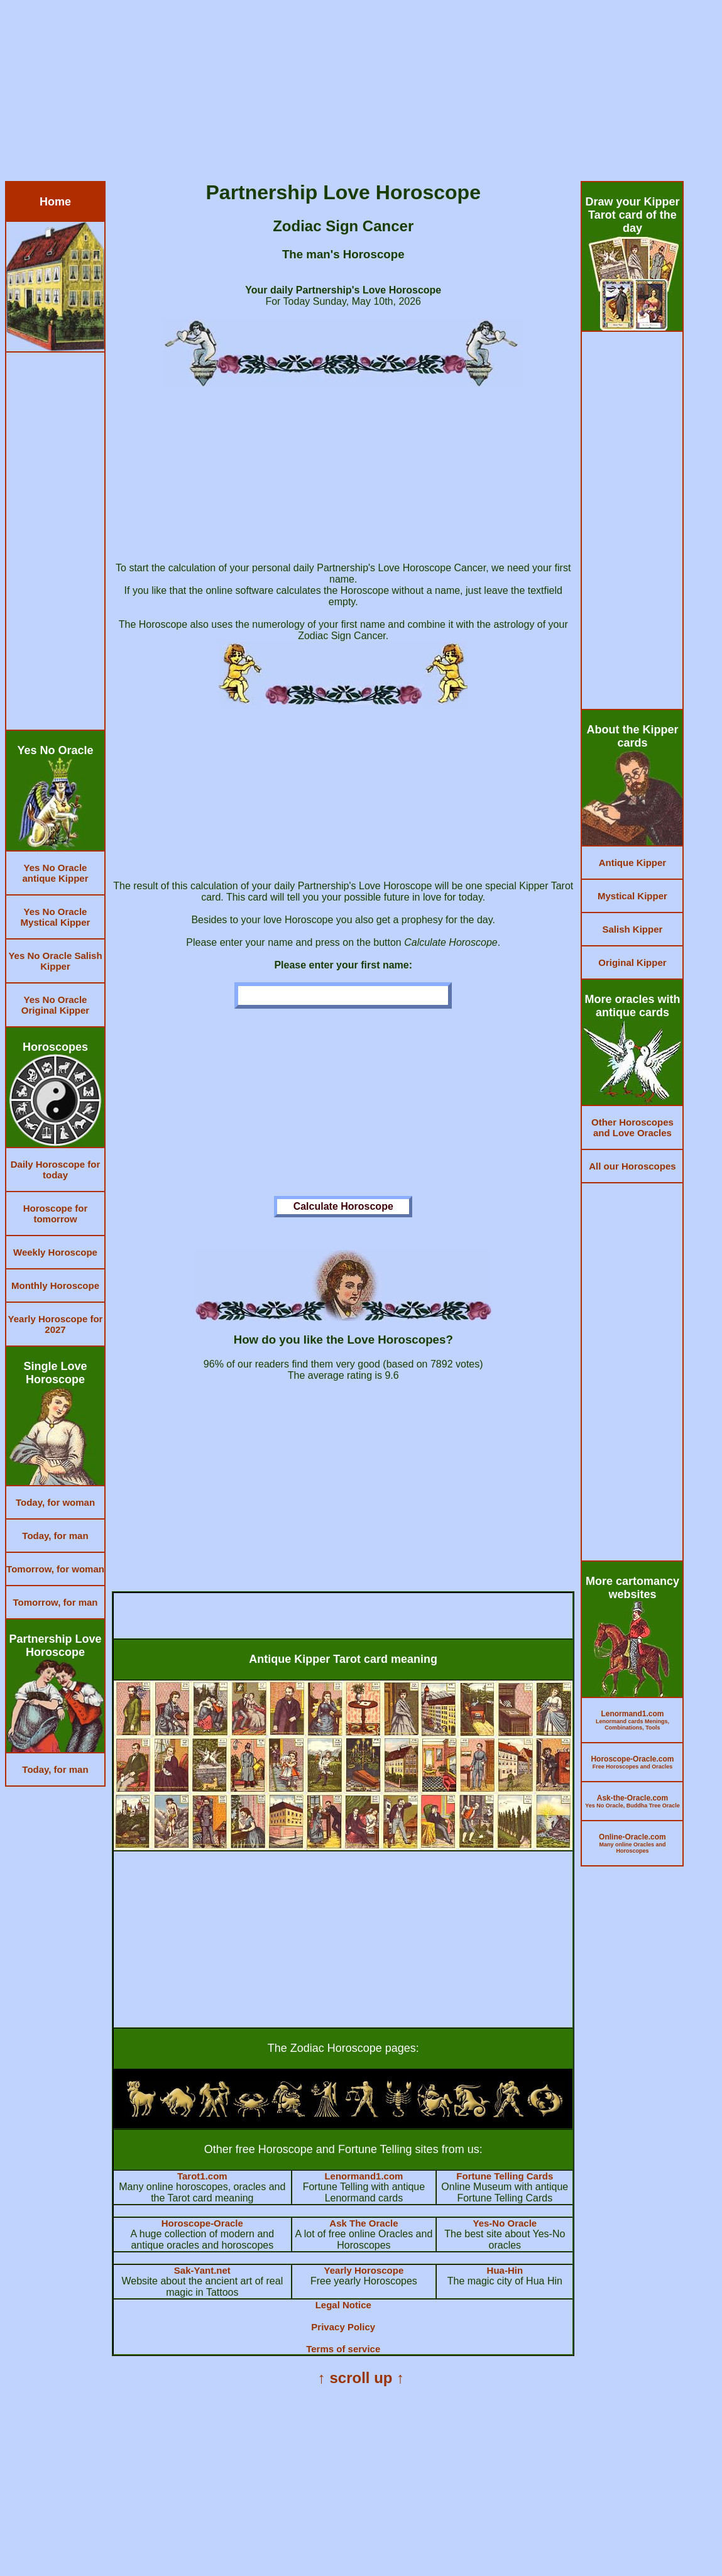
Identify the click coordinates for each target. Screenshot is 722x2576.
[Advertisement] (361, 93)
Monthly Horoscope (55, 1285)
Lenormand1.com (363, 2176)
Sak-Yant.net (202, 2270)
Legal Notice (343, 2304)
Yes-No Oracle (505, 2223)
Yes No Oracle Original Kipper (55, 1005)
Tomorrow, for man (55, 1602)
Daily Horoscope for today (56, 1169)
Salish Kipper (633, 929)
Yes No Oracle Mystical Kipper (55, 917)
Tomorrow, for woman (55, 1569)
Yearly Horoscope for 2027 (55, 1324)
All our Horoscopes (632, 1166)
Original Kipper (632, 962)
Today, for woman (55, 1502)
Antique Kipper (633, 862)
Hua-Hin (505, 2270)
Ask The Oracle (363, 2223)
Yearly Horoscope (364, 2270)
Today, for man (55, 1535)
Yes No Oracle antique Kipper (55, 873)
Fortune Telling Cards (504, 2176)
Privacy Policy (343, 2326)
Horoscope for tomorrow (55, 1213)
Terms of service (343, 2348)
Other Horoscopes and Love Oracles (632, 1127)
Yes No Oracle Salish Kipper (55, 961)
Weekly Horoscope (55, 1252)
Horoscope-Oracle (202, 2223)
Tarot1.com (202, 2176)
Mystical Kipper (632, 896)
